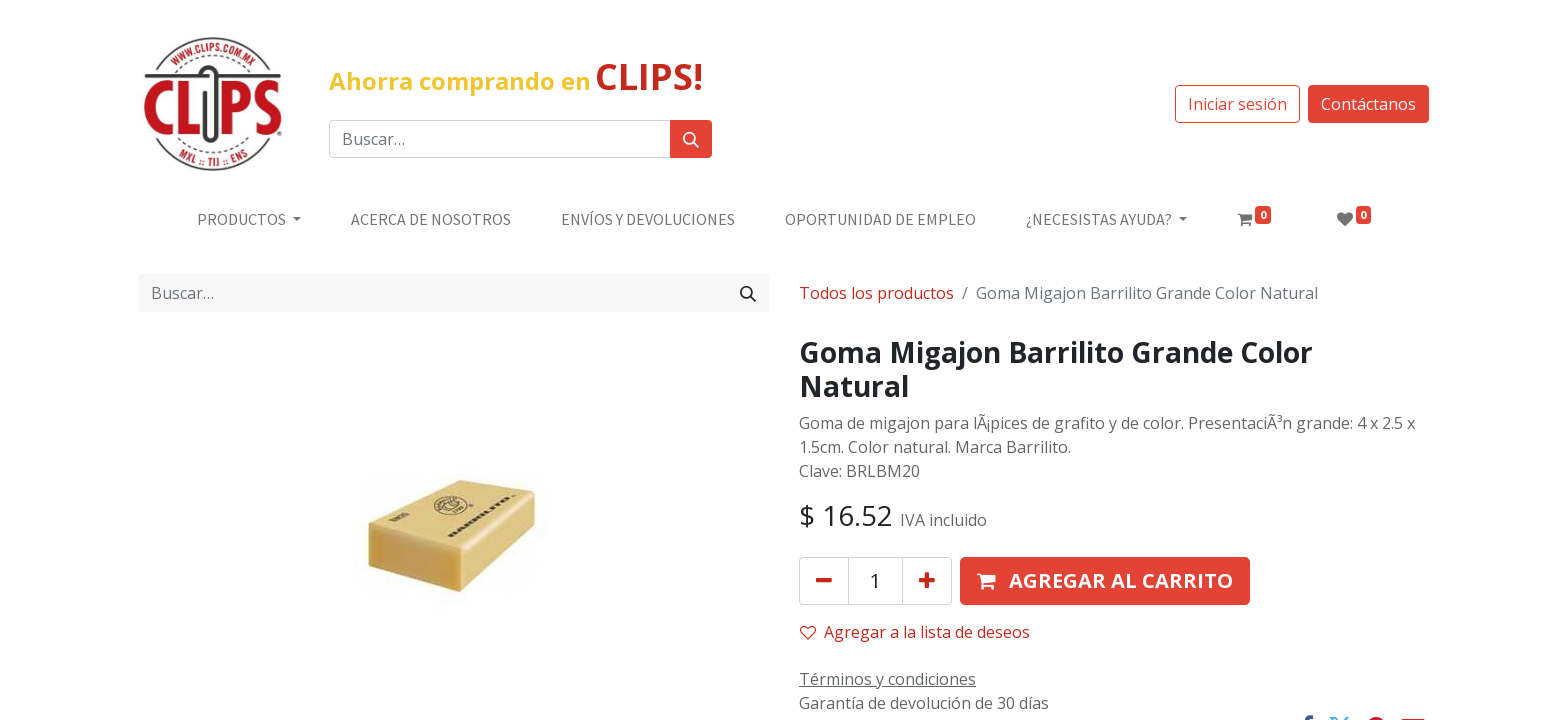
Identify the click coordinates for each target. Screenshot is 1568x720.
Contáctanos (1368, 104)
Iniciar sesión (1237, 104)
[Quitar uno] (824, 581)
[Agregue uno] (927, 581)
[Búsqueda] (691, 139)
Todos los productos (876, 293)
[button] (1105, 581)
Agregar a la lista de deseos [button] (915, 632)
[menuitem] (431, 219)
